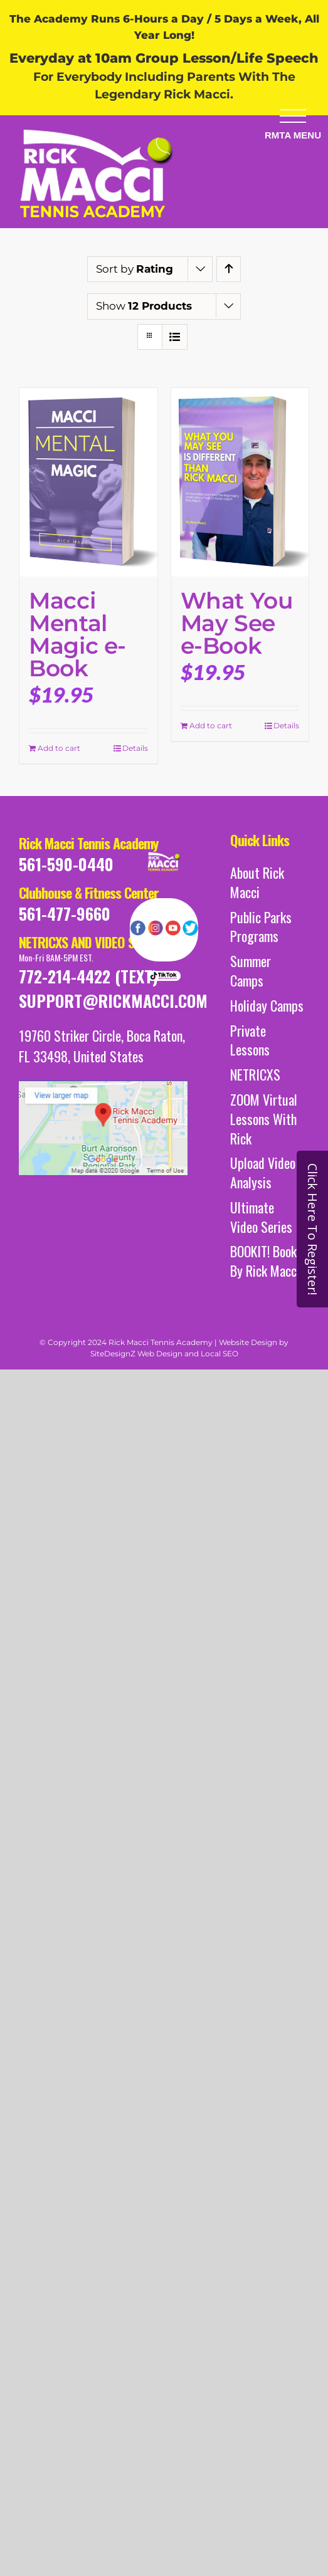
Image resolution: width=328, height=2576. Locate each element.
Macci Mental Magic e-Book (77, 634)
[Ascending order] (228, 269)
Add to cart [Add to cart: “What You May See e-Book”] (210, 725)
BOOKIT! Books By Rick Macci (266, 1261)
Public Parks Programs (261, 927)
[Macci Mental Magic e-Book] (88, 482)
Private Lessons (250, 1040)
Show (144, 306)
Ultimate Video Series (261, 1217)
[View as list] (174, 337)
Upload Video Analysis (262, 1172)
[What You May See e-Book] (240, 482)
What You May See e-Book (237, 623)
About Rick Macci (257, 882)
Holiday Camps (267, 1005)
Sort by (134, 269)
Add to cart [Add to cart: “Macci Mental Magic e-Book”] (59, 748)
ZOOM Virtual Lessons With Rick (263, 1119)
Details (135, 748)
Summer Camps (250, 970)
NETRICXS (255, 1074)
